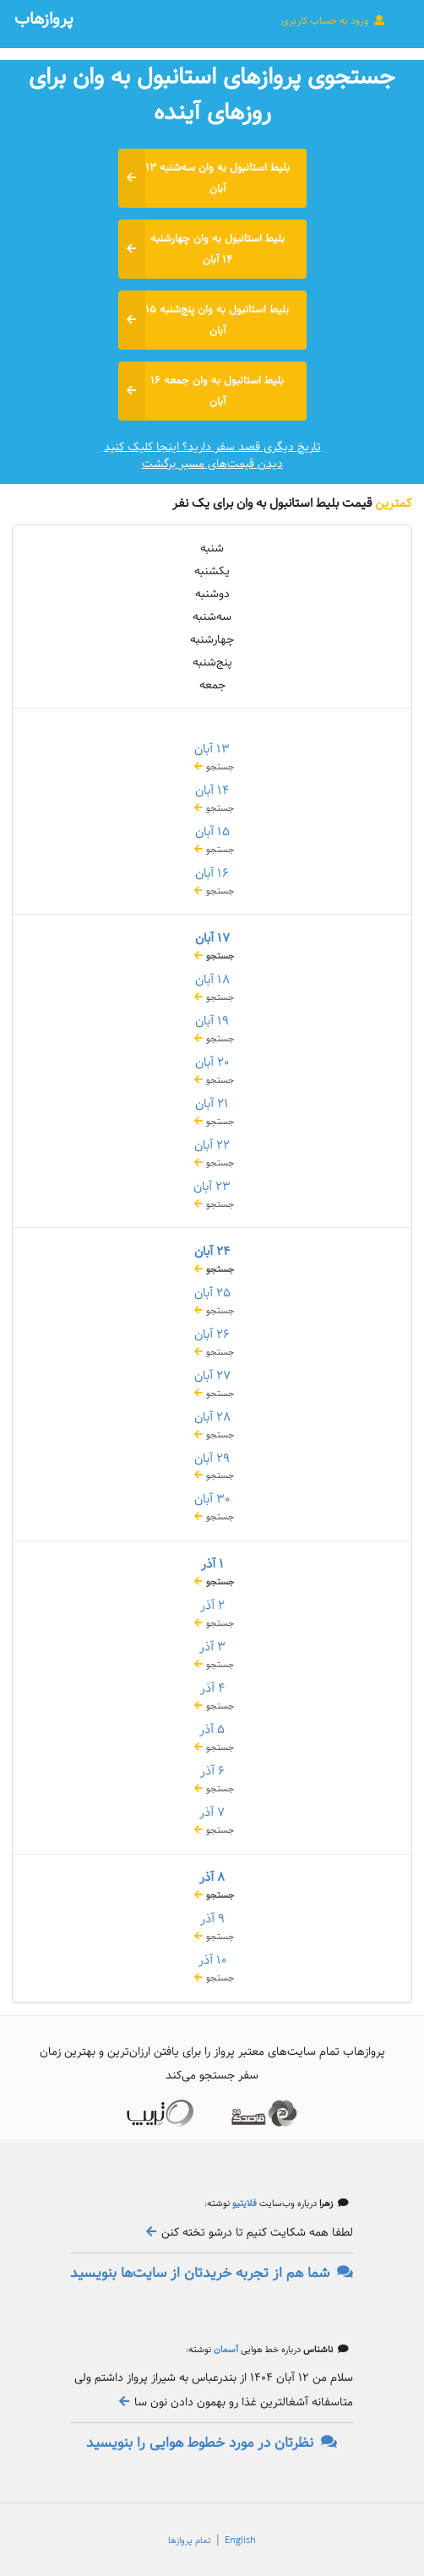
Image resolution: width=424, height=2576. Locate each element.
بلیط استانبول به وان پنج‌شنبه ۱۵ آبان (204, 320)
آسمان (224, 2349)
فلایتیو (243, 2203)
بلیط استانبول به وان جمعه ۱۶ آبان (201, 391)
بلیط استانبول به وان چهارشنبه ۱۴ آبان (201, 249)
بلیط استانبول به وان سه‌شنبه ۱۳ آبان (204, 178)
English (240, 2540)
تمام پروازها (189, 2540)
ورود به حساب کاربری (333, 20)
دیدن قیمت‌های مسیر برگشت (212, 463)
